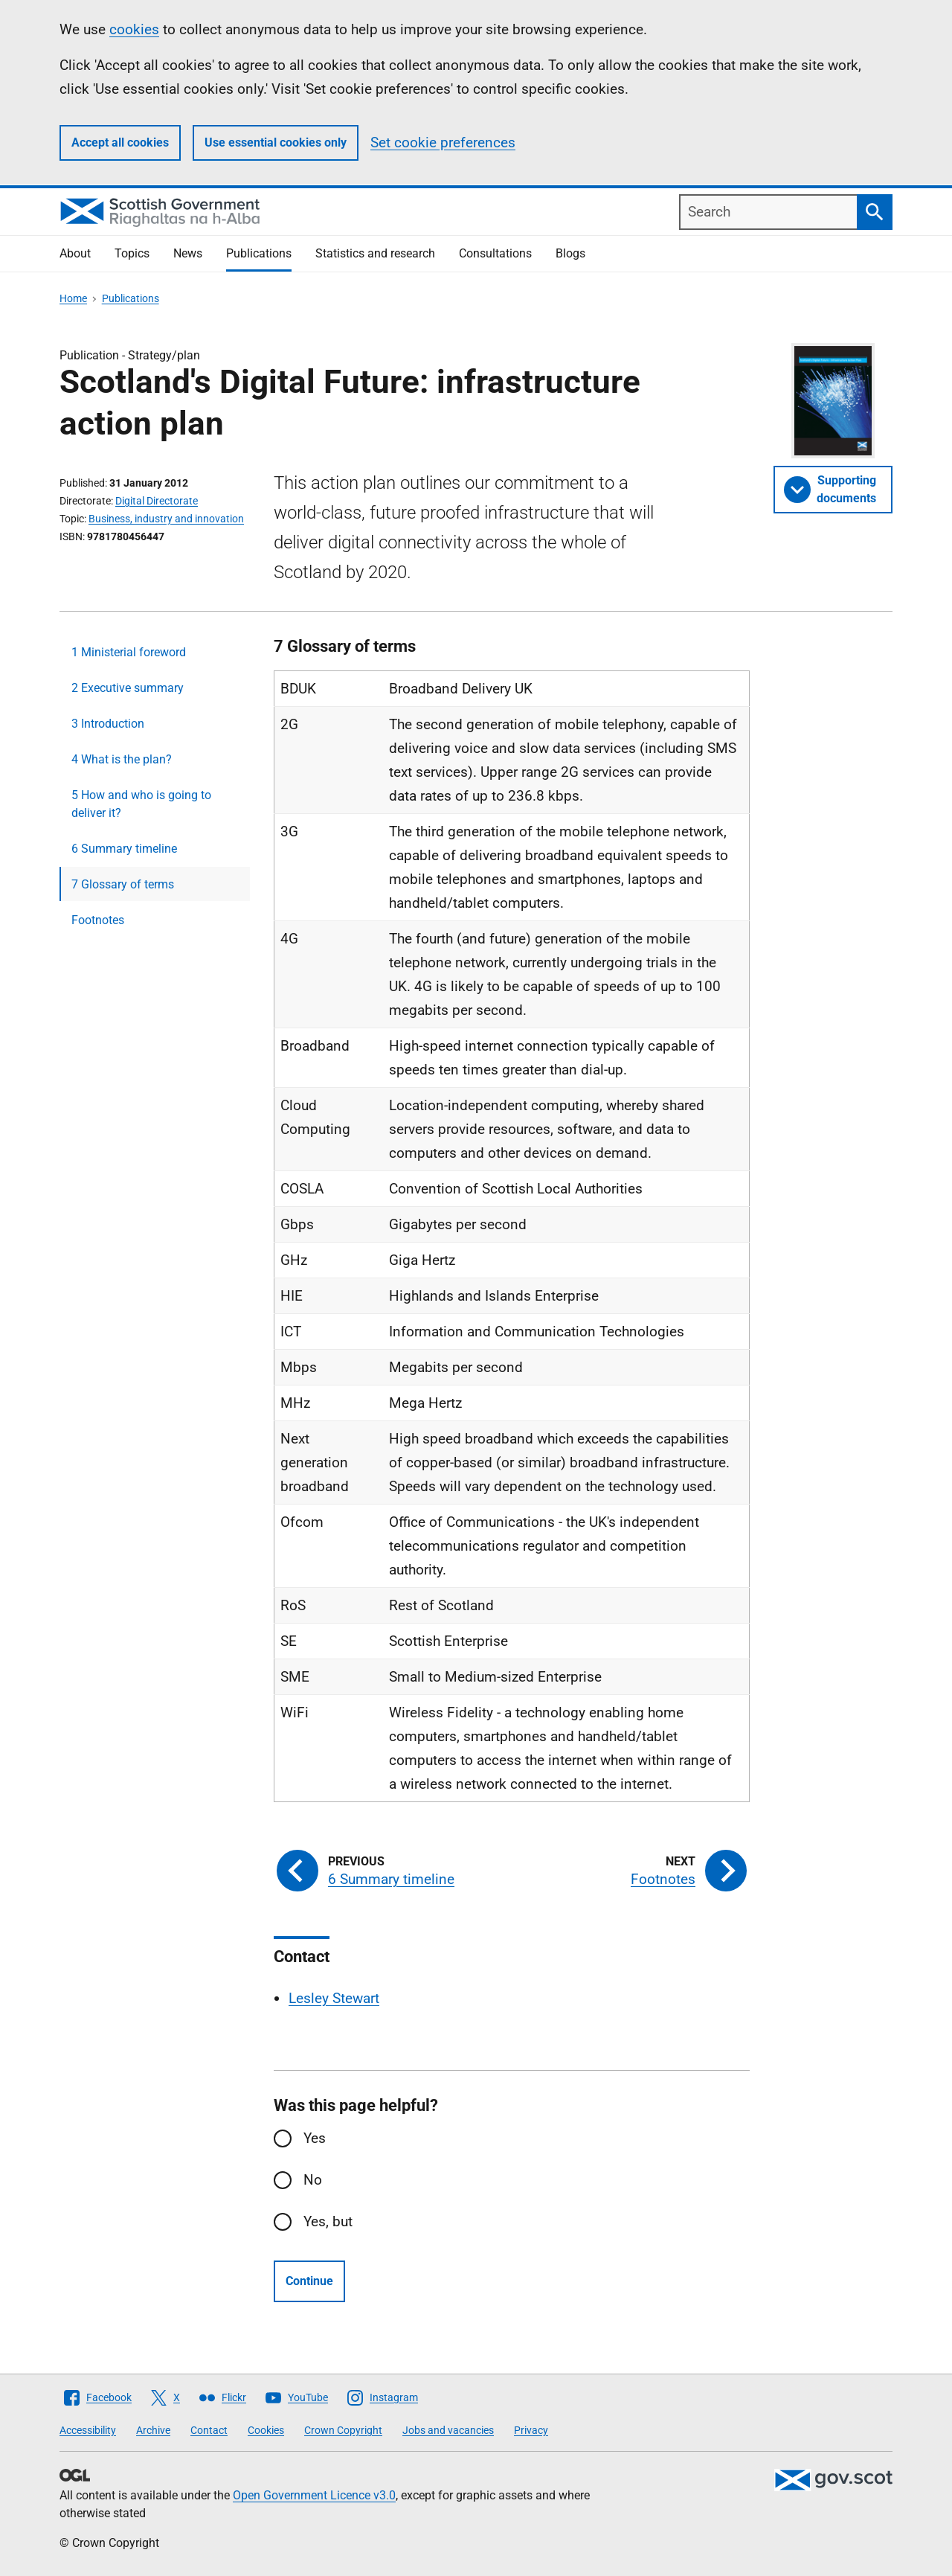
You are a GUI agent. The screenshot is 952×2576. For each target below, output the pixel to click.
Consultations (495, 253)
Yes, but (328, 2221)
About (75, 253)
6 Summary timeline (124, 849)
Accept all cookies (120, 142)
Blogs (570, 253)
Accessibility (88, 2430)
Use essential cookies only (276, 142)
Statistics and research (375, 253)
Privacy (531, 2430)
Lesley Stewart (334, 1998)
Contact (209, 2430)
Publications (259, 253)
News (187, 253)
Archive (153, 2430)
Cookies (266, 2430)
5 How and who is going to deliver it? (141, 804)
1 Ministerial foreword (128, 652)
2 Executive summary (127, 688)
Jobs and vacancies (448, 2430)
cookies (134, 29)
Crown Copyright (343, 2430)
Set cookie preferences (442, 142)
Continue (309, 2281)
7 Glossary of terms (122, 884)
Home (73, 298)
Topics (132, 253)
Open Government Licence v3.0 (314, 2495)
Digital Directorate (156, 501)
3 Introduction (107, 724)
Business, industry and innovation (166, 519)
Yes (314, 2138)
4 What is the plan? (121, 759)
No (312, 2179)
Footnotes (97, 920)
